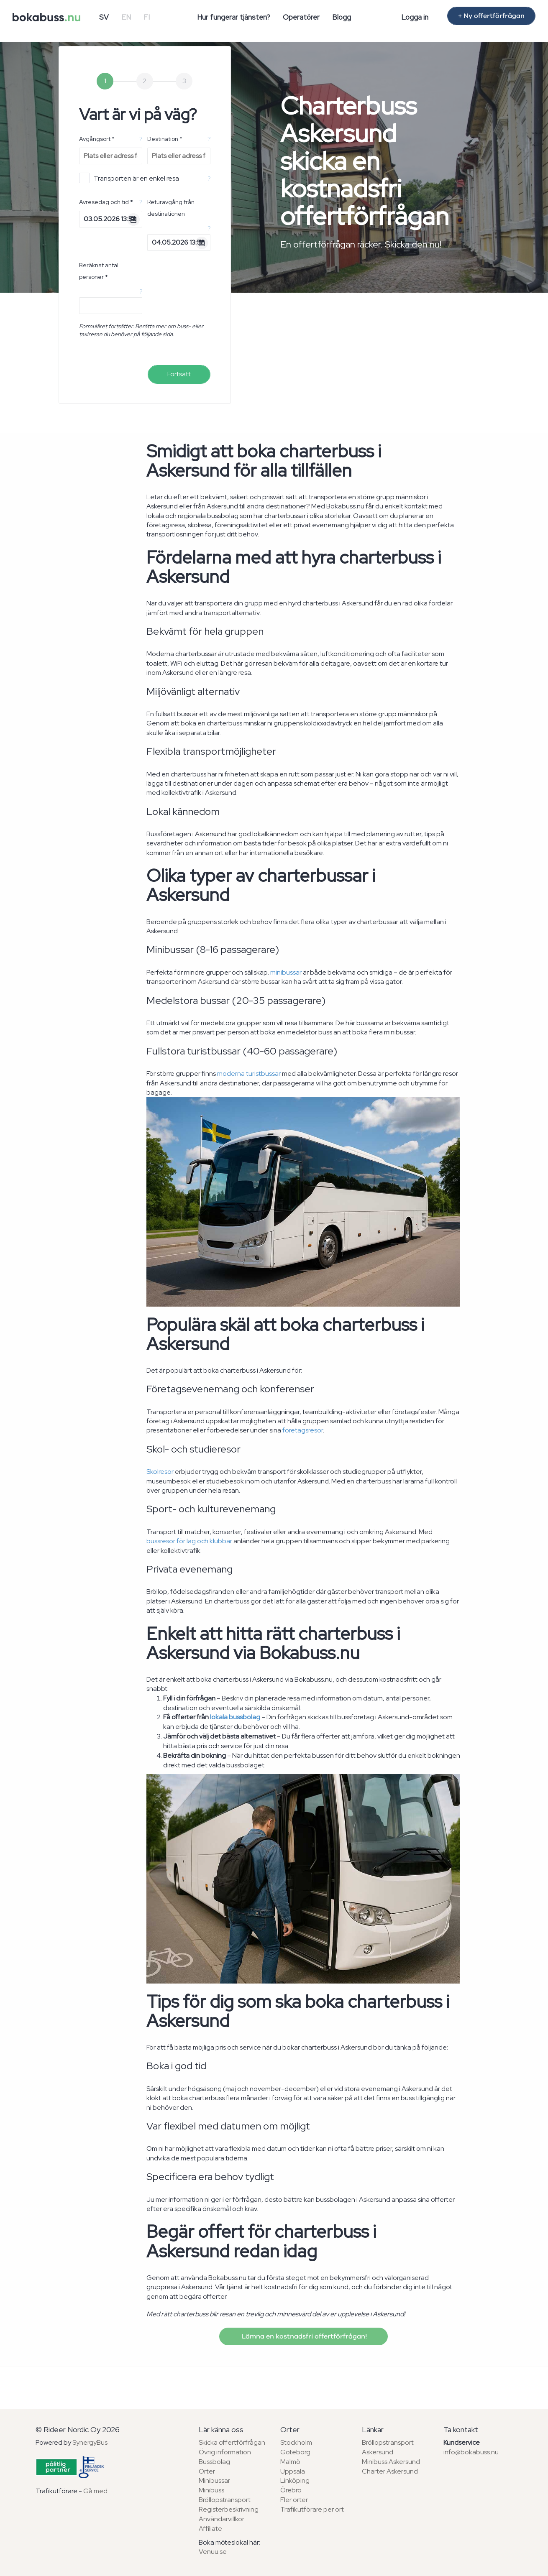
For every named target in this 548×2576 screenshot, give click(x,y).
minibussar (286, 972)
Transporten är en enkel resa (129, 178)
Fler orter (294, 2499)
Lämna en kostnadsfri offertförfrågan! (303, 2336)
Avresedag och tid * (106, 202)
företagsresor (302, 1430)
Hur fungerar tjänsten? (233, 17)
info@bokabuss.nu (471, 2452)
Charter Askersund (390, 2471)
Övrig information (225, 2452)
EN (126, 17)
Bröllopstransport (225, 2499)
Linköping (295, 2480)
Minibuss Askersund (391, 2461)
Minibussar (214, 2480)
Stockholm (296, 2442)
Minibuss (211, 2490)
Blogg (341, 17)
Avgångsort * (97, 139)
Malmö (290, 2461)
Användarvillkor (221, 2519)
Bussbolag (214, 2461)
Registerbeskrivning (229, 2509)
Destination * (164, 139)
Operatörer (301, 17)
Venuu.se (213, 2551)
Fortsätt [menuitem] (179, 374)
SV (104, 17)
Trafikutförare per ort (312, 2509)
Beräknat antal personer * (98, 271)
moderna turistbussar (249, 1073)
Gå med (95, 2491)
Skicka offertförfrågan (232, 2442)
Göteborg (295, 2452)
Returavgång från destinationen (171, 207)
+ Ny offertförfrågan (491, 15)
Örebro (291, 2490)
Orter (207, 2471)
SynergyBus (90, 2442)
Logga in (414, 17)
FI (146, 17)
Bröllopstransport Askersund (388, 2447)
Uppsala (292, 2471)
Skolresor (160, 1471)
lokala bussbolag (235, 1717)
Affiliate (210, 2528)
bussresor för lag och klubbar (189, 1541)
